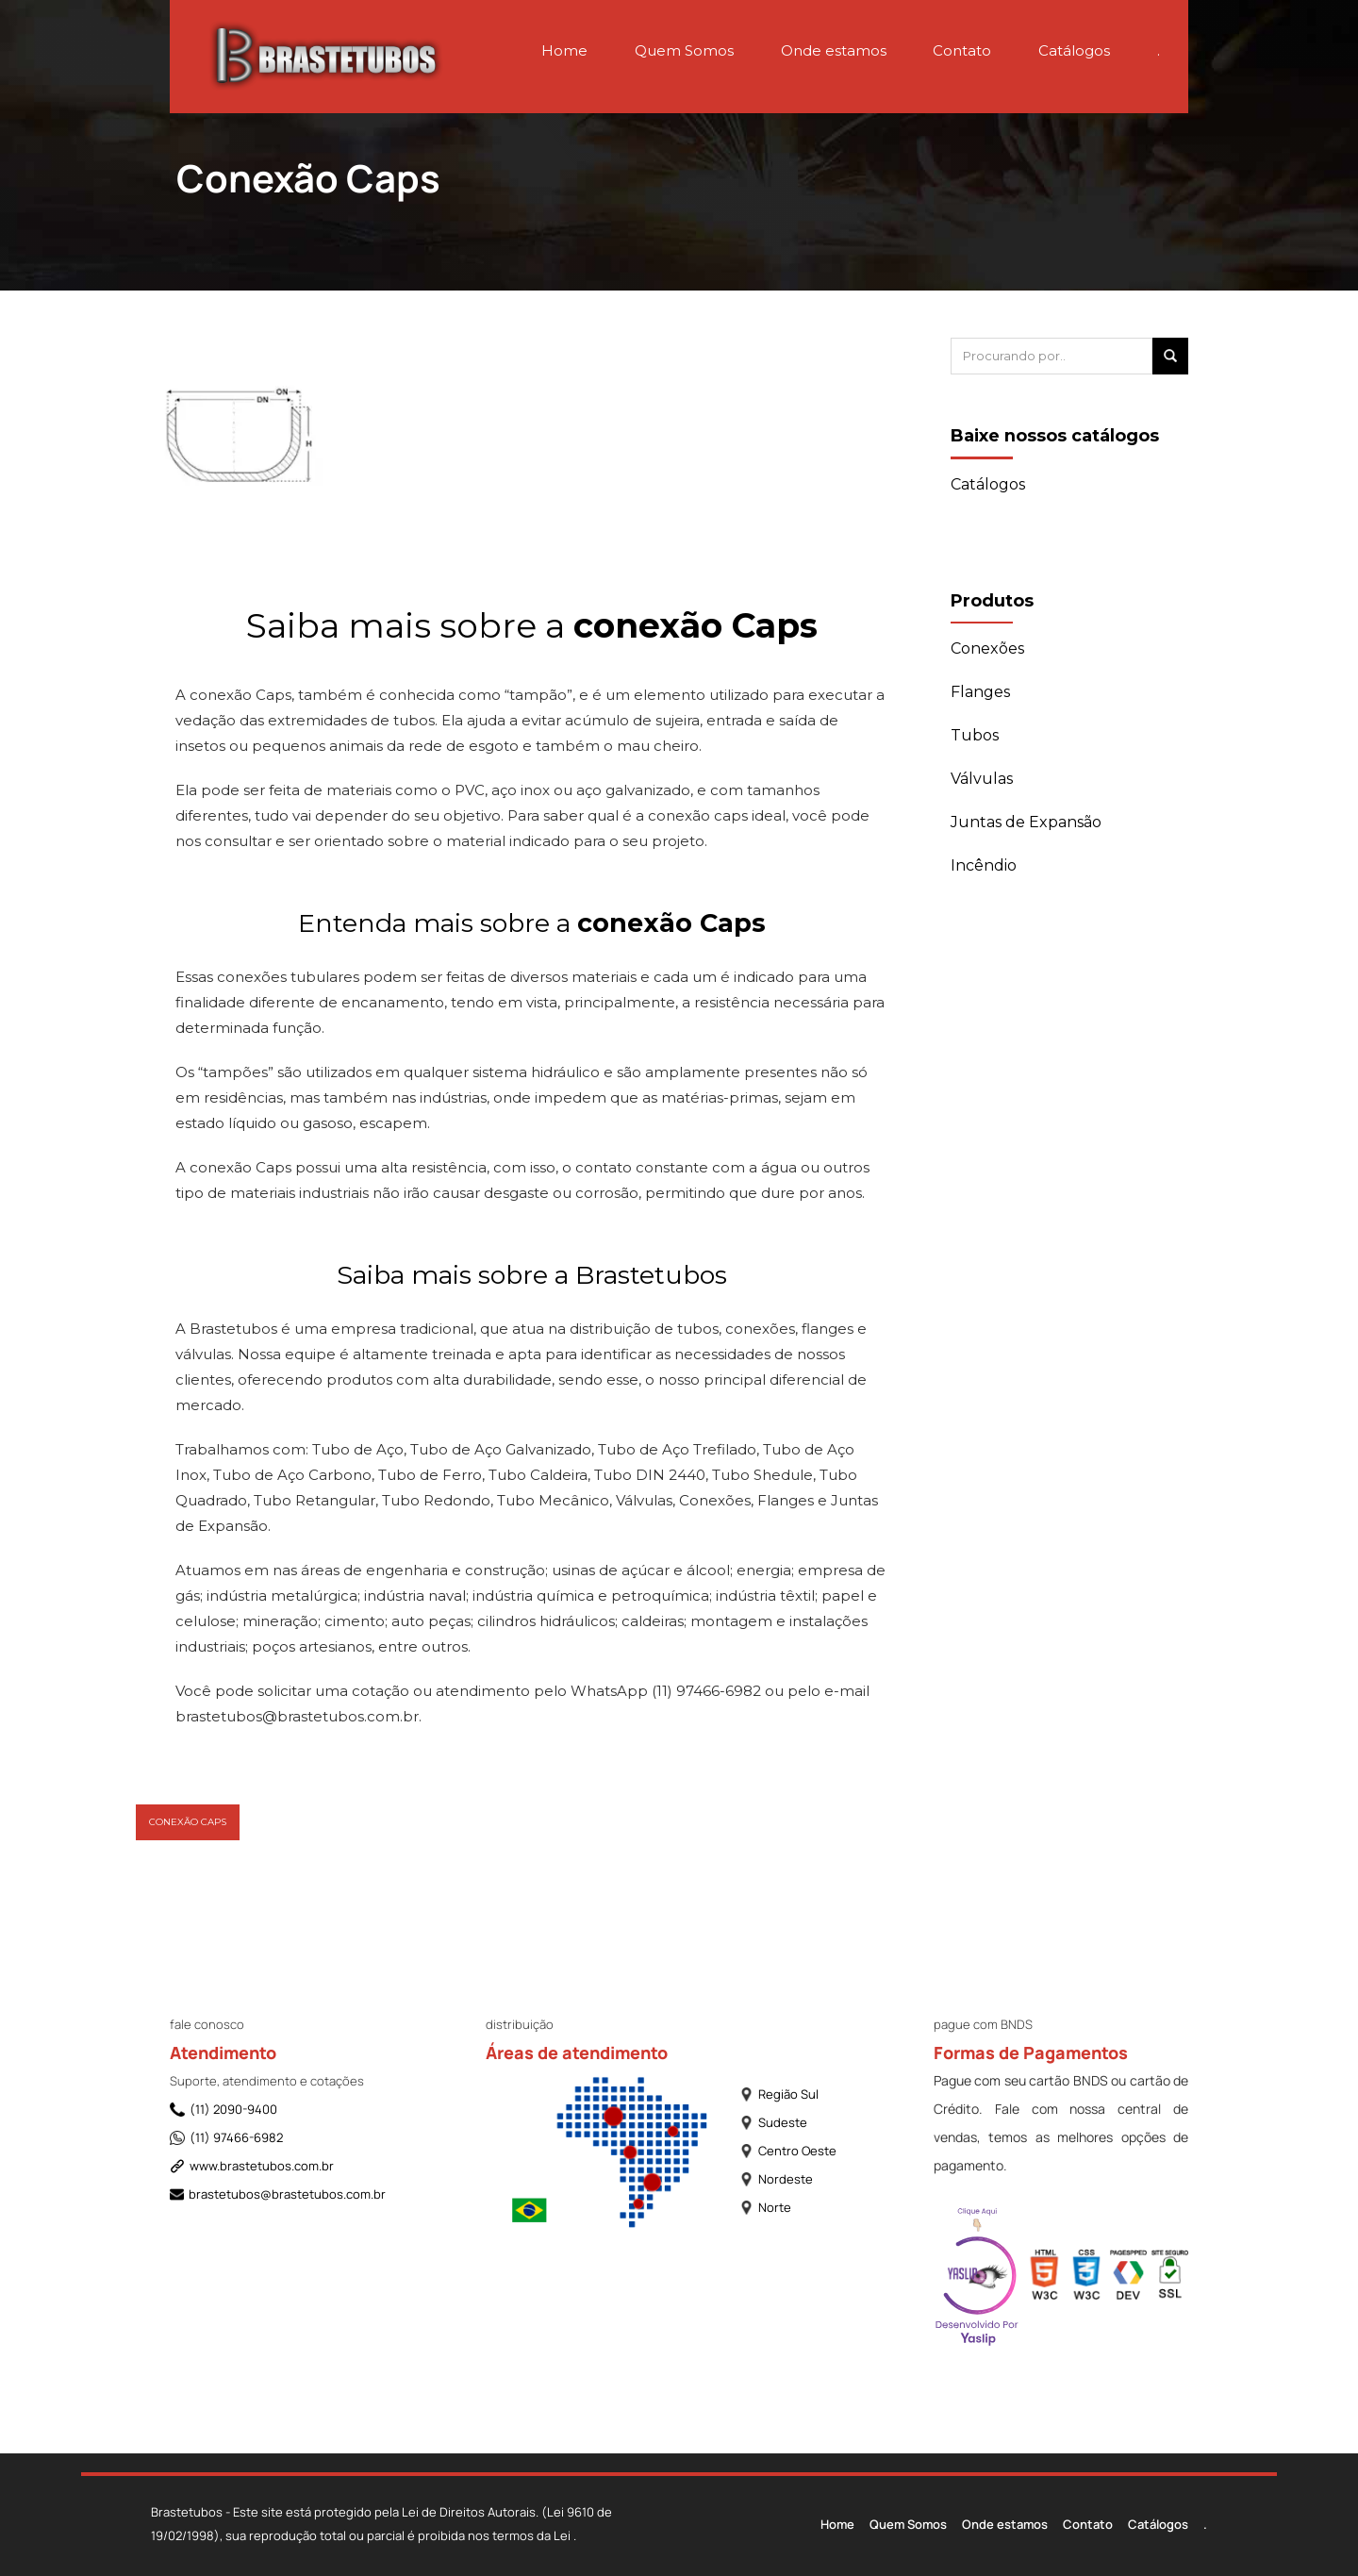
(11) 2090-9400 (223, 2109)
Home (564, 50)
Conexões (987, 648)
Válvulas (982, 779)
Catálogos (1074, 50)
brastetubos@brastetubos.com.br (271, 2193)
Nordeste (776, 2178)
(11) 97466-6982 (226, 2137)
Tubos (975, 735)
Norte (765, 2207)
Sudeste (773, 2122)
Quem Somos (684, 50)
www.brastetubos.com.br (252, 2165)
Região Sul (779, 2094)
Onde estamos (833, 50)
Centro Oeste (787, 2150)
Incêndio (984, 865)
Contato (962, 50)
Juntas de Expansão (1026, 822)
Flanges (980, 692)
